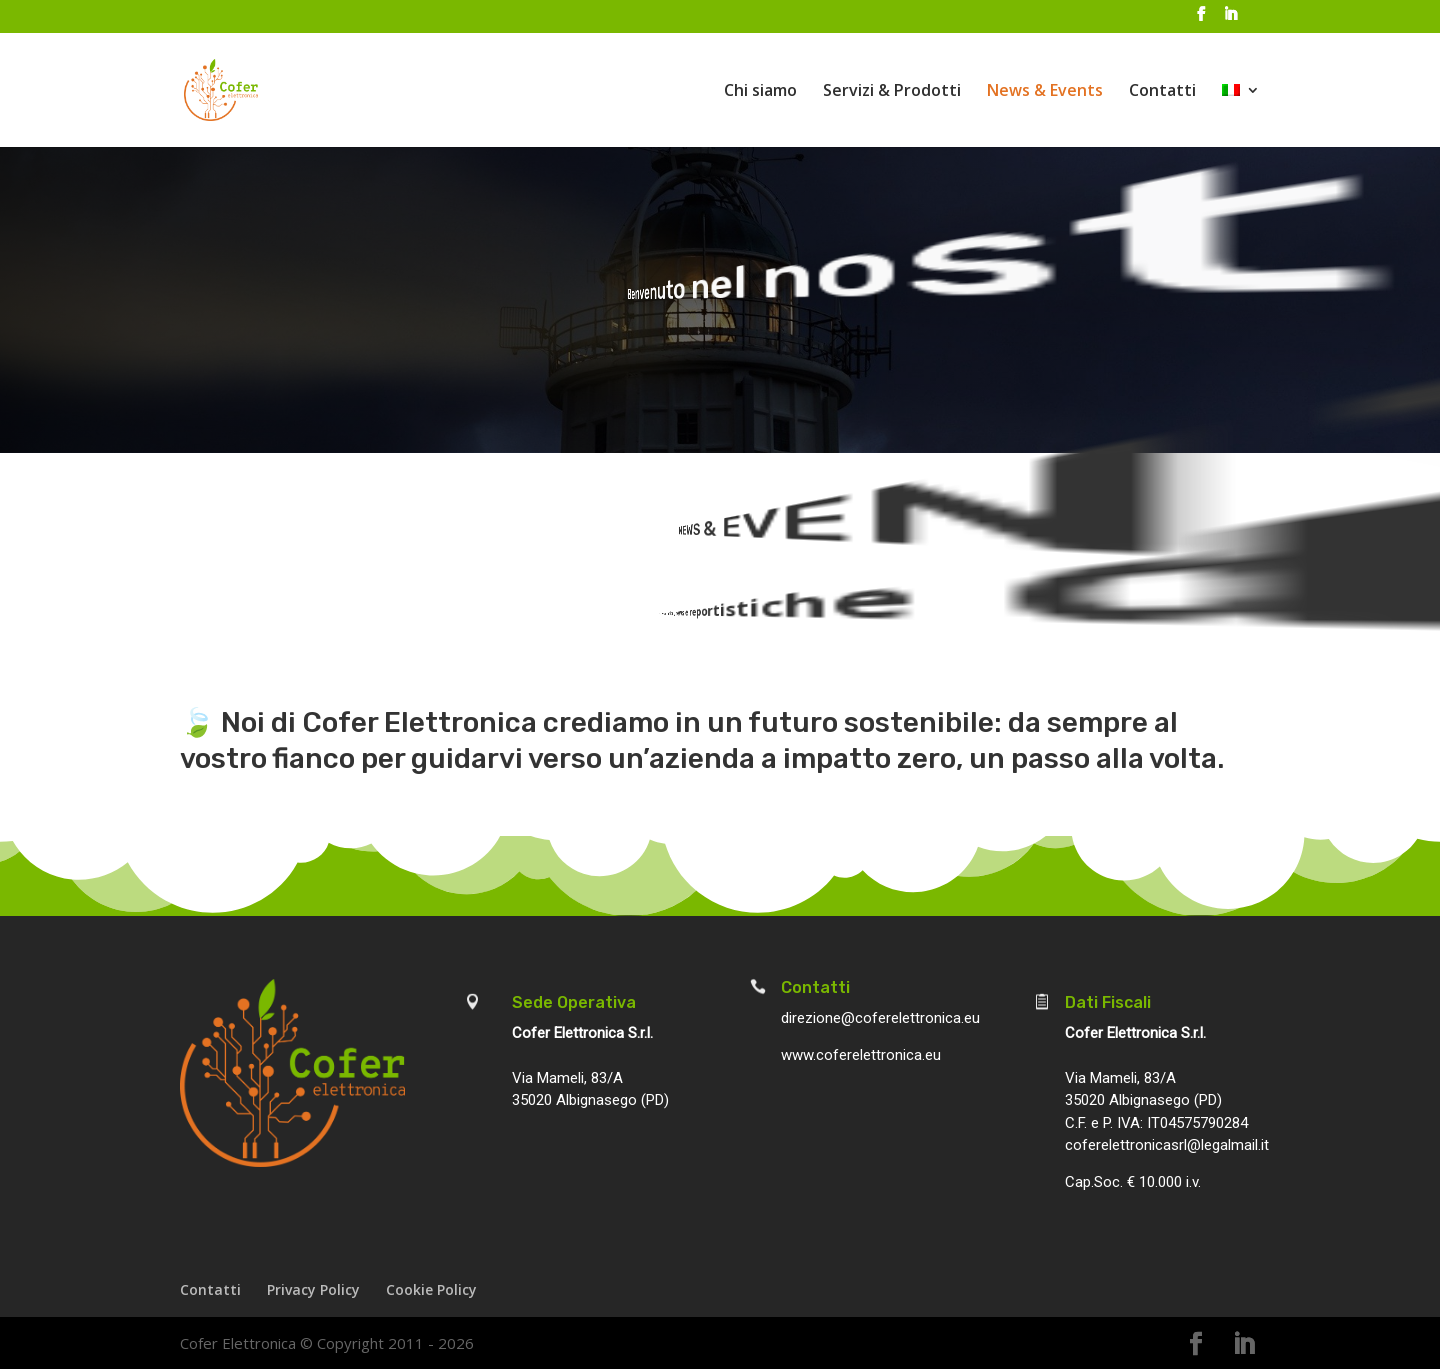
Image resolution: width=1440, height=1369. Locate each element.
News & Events (1045, 92)
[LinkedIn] (1230, 20)
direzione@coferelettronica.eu (880, 1018)
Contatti (1162, 92)
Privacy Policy (313, 1289)
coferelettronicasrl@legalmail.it (1167, 1145)
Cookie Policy (431, 1289)
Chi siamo (760, 92)
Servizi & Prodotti (892, 92)
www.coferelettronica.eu (861, 1055)
